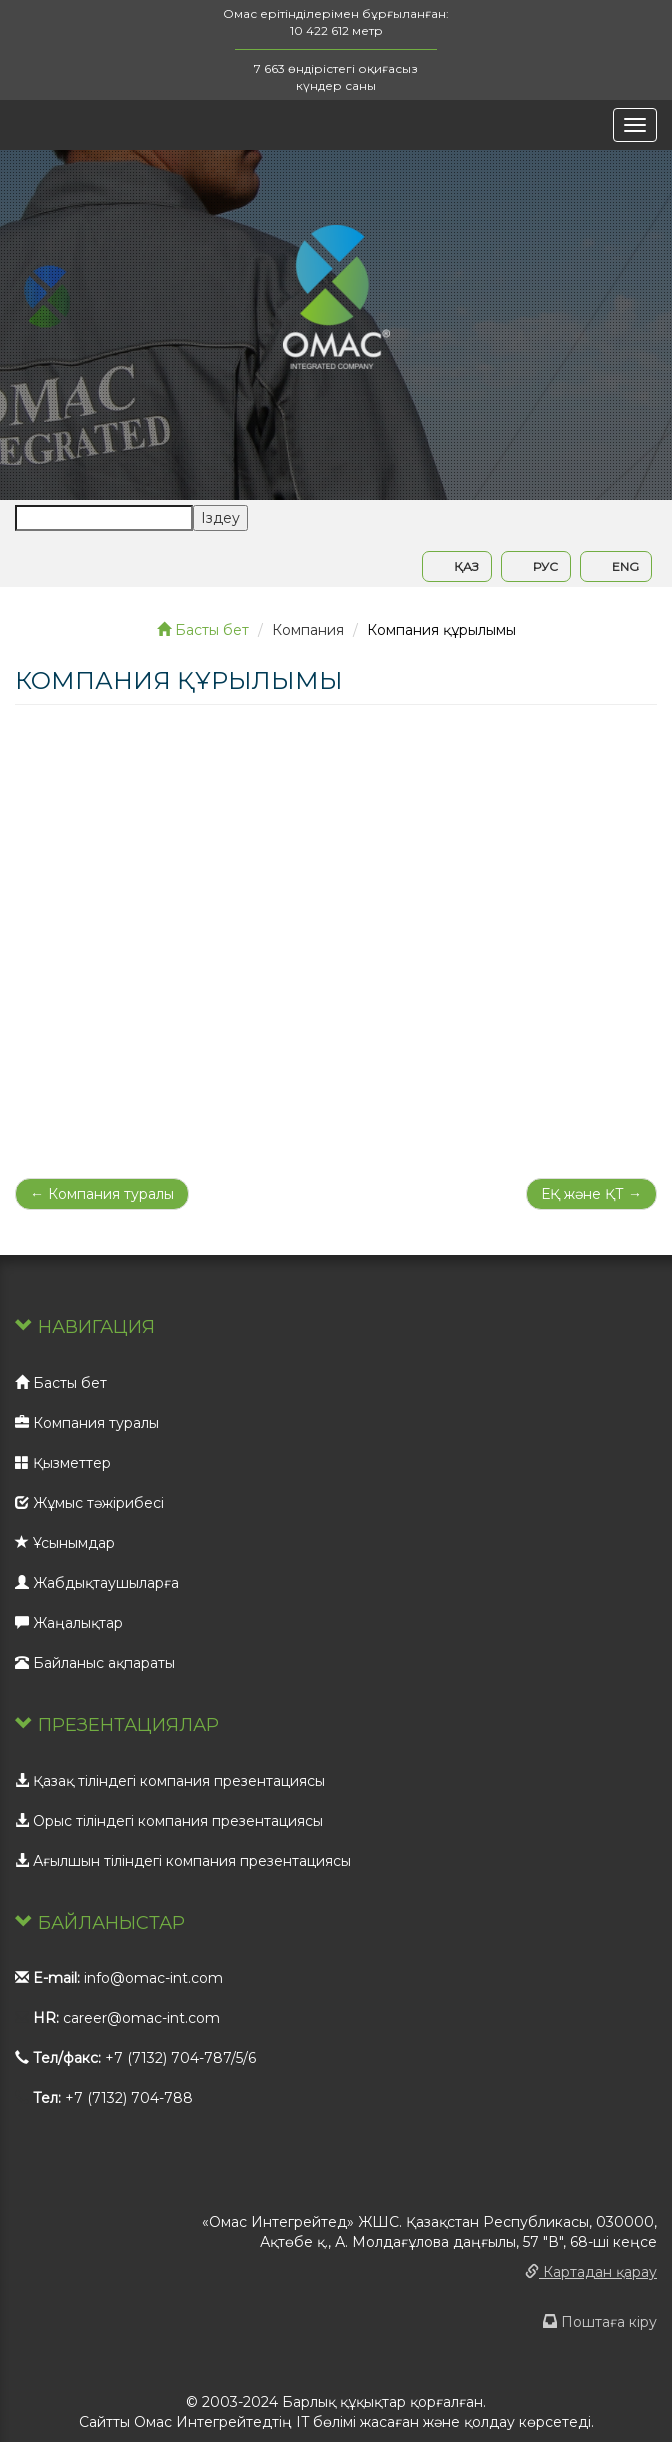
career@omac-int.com (141, 2018)
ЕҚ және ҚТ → (591, 1194)
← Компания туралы (102, 1194)
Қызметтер (63, 1463)
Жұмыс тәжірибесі (89, 1503)
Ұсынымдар (65, 1543)
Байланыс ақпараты (95, 1663)
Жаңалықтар (69, 1623)
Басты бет (203, 630)
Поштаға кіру (600, 2322)
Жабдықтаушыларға (97, 1583)
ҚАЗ (457, 566)
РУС (536, 566)
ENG (616, 566)
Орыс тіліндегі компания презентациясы (169, 1821)
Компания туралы (87, 1423)
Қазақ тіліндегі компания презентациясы (170, 1781)
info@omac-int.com (153, 1978)
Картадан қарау (591, 2272)
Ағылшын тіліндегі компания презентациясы (183, 1861)
